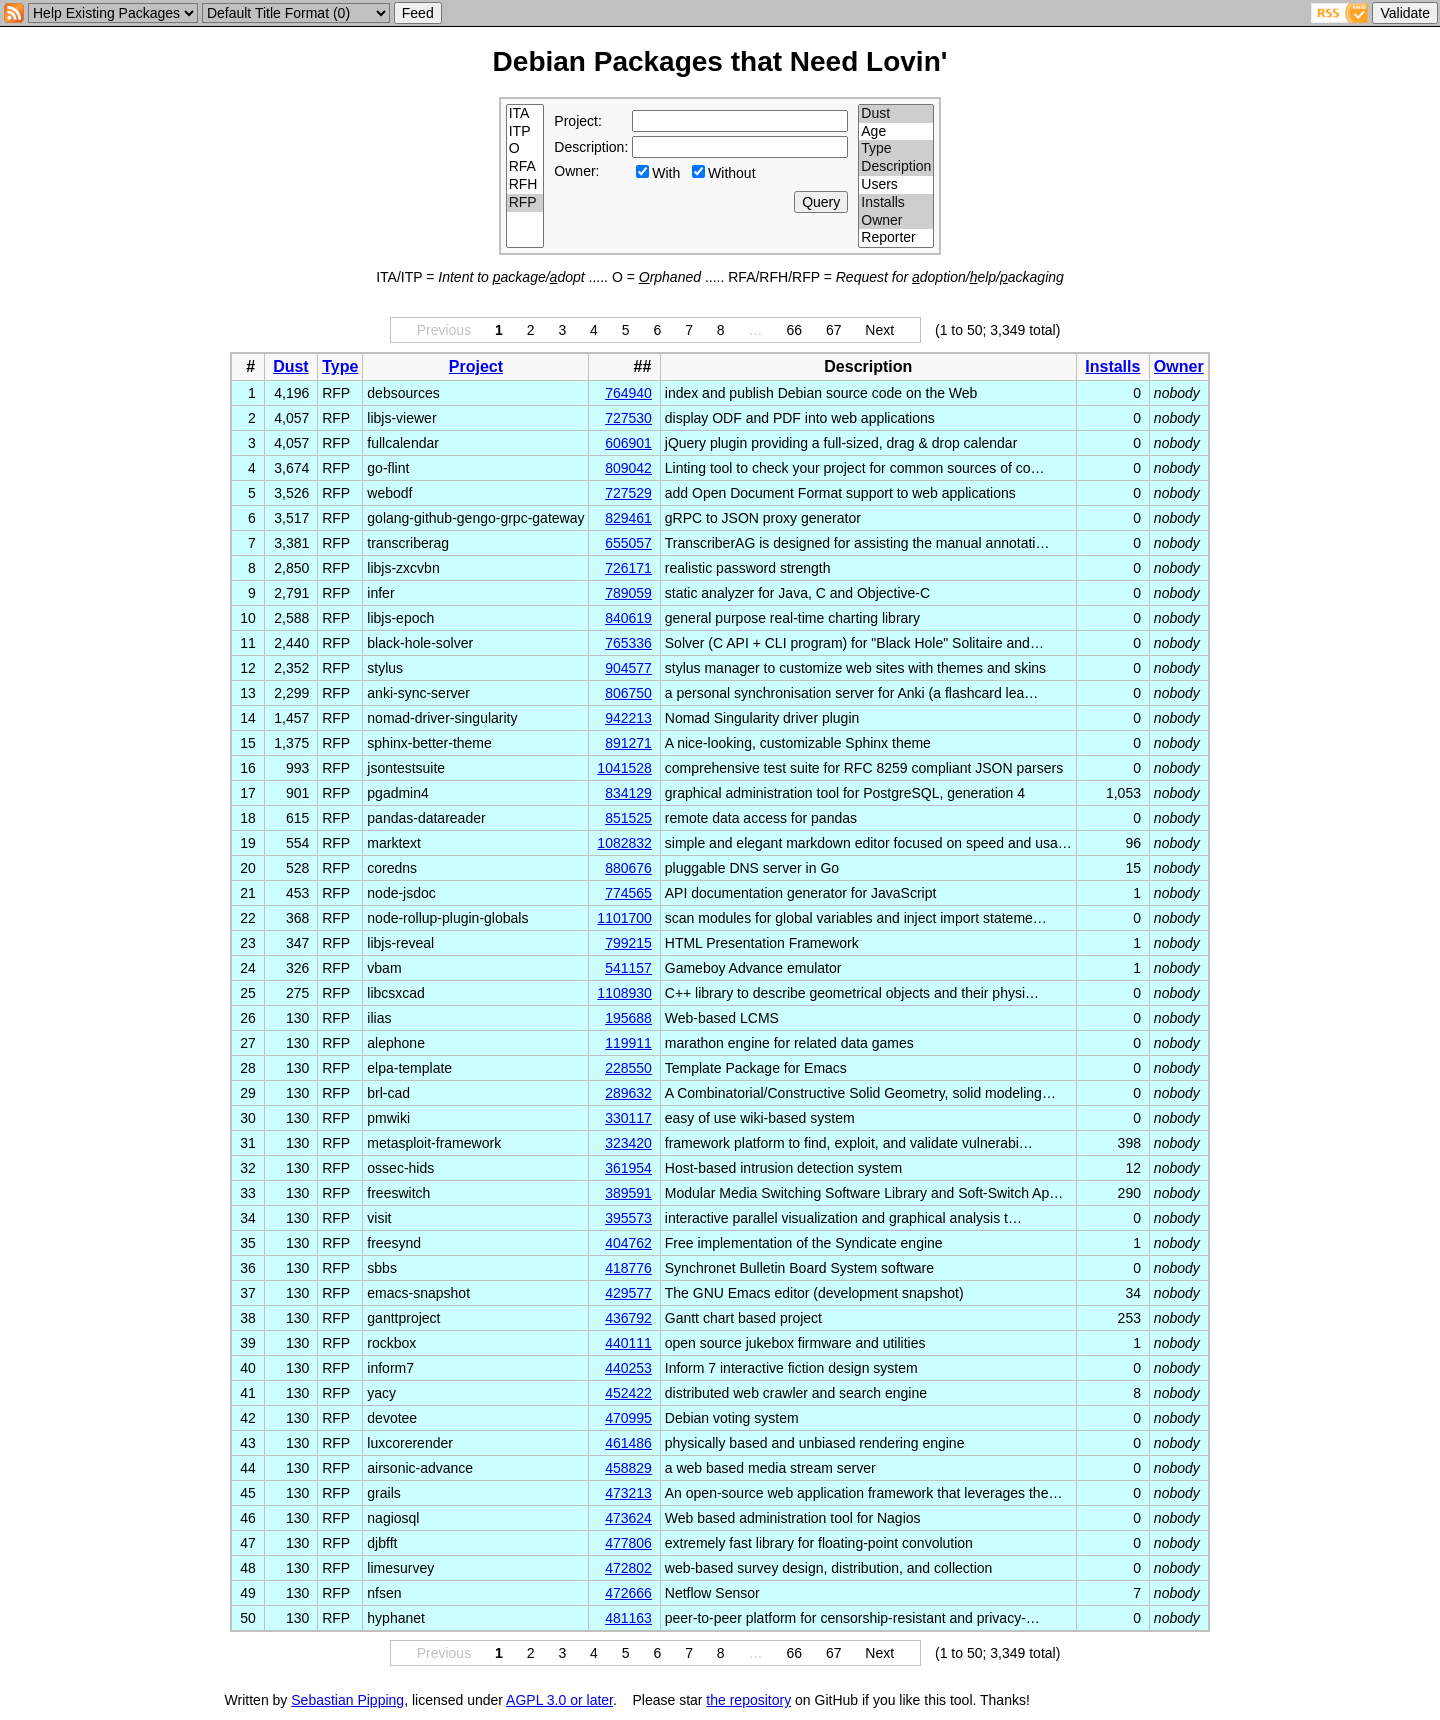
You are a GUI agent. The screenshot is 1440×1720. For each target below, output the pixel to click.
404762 (628, 1243)
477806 (628, 1543)
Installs (896, 203)
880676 (628, 868)
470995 (628, 1418)
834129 (628, 793)
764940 (628, 393)
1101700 (624, 918)
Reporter (896, 238)
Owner (896, 221)
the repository (748, 1700)
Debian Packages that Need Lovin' (720, 61)
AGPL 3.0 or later (559, 1700)
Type (896, 149)
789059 (628, 593)
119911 (628, 1043)
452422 (628, 1393)
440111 (628, 1343)
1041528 (624, 768)
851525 (628, 818)
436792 (628, 1318)
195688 (628, 1018)
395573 (628, 1218)
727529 (628, 493)
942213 (628, 718)
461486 (628, 1443)
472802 (628, 1568)
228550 (628, 1068)
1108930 (624, 993)
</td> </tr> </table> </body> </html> (1130, 1700)
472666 (628, 1593)
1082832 (624, 843)
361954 (628, 1168)
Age (896, 132)
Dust (896, 114)
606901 (628, 443)
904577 (628, 668)
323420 (628, 1143)
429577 (628, 1293)
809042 (628, 468)
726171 (628, 568)
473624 (628, 1518)
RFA (525, 167)
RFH (525, 185)
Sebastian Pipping (347, 1700)
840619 (628, 618)
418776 (628, 1268)
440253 (628, 1368)
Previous (444, 330)
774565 (628, 893)
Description (896, 167)
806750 (628, 693)
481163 (628, 1618)
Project (476, 366)
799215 (628, 943)
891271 (628, 743)
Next (879, 330)
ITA (525, 114)
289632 (628, 1093)
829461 (628, 518)
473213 (628, 1493)
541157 (628, 968)
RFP (525, 203)
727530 (628, 418)
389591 (628, 1193)
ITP (525, 132)
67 (834, 330)
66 (794, 330)
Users (896, 185)
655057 (628, 543)
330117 (628, 1118)
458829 (628, 1468)
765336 (628, 643)
